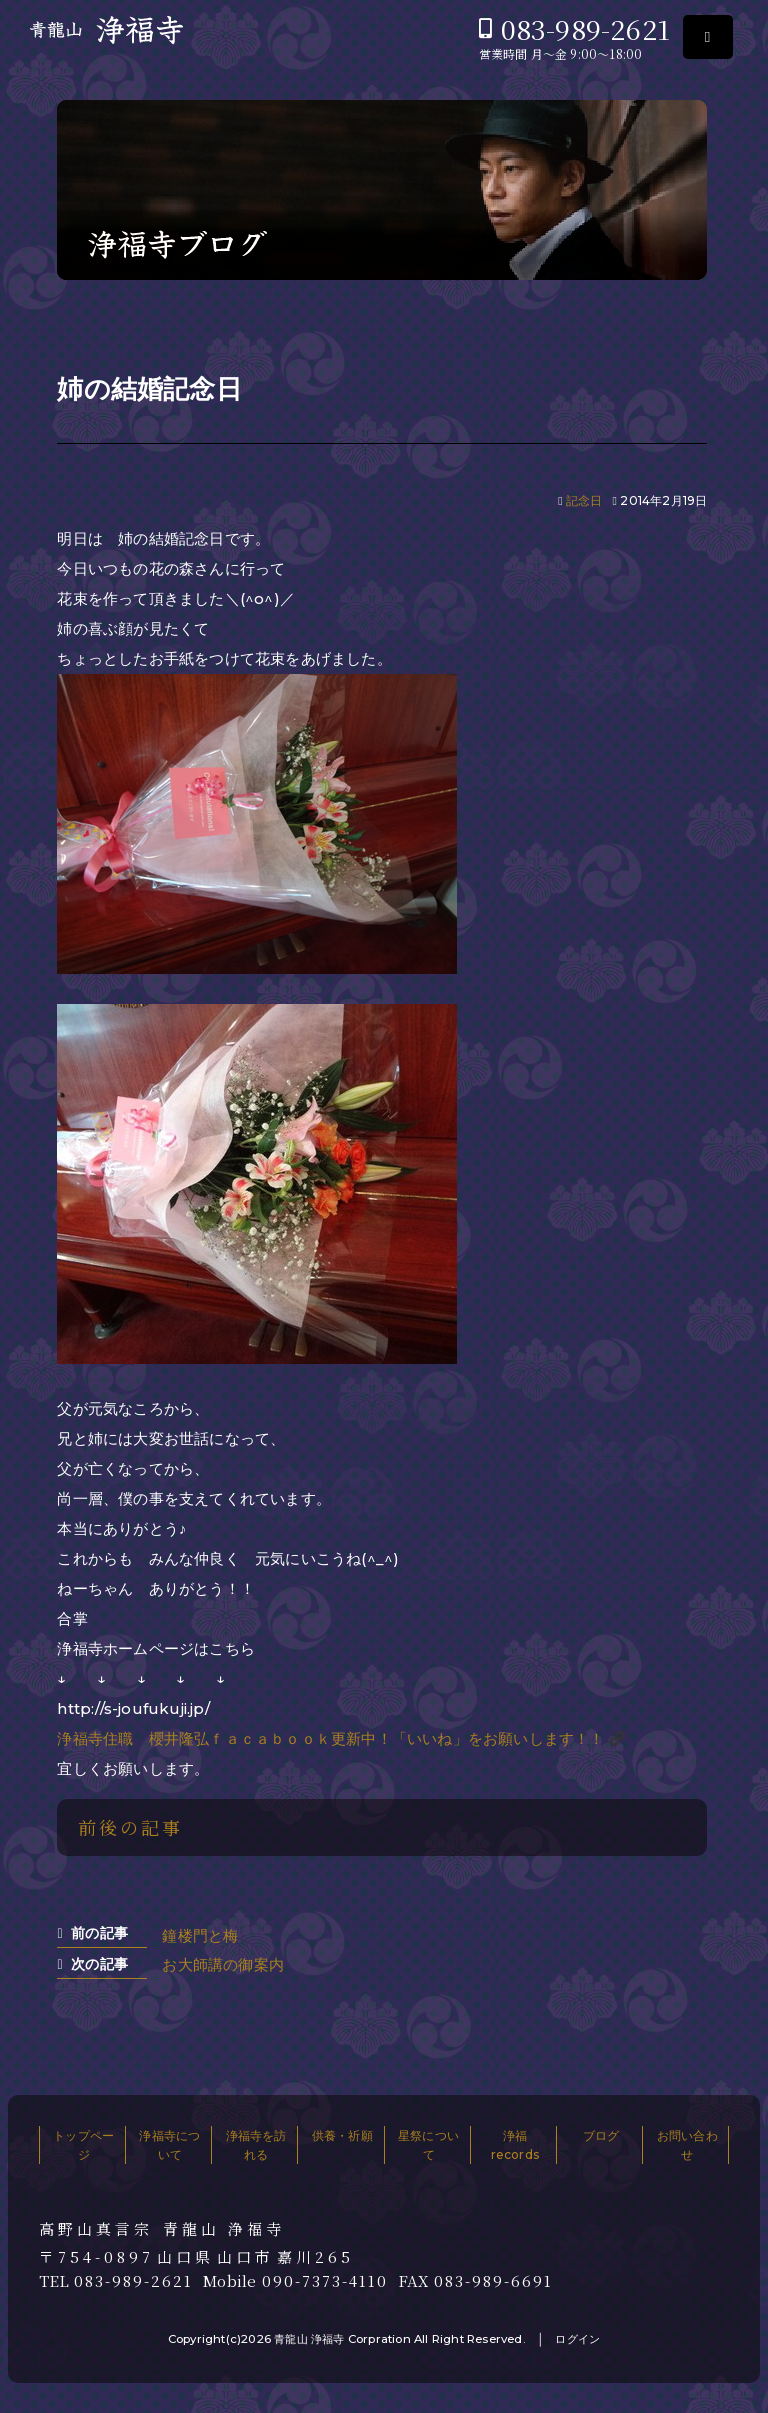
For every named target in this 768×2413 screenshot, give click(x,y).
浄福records (515, 2145)
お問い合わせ (687, 2145)
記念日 (584, 500)
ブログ (601, 2135)
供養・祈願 (342, 2135)
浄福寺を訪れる (256, 2145)
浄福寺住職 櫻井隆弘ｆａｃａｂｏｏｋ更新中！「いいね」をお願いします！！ (330, 1738)
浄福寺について (169, 2145)
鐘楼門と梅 (200, 1935)
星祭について (428, 2145)
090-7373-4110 (325, 2281)
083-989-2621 (585, 28)
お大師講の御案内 (223, 1964)
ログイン (577, 2339)
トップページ (83, 2145)
